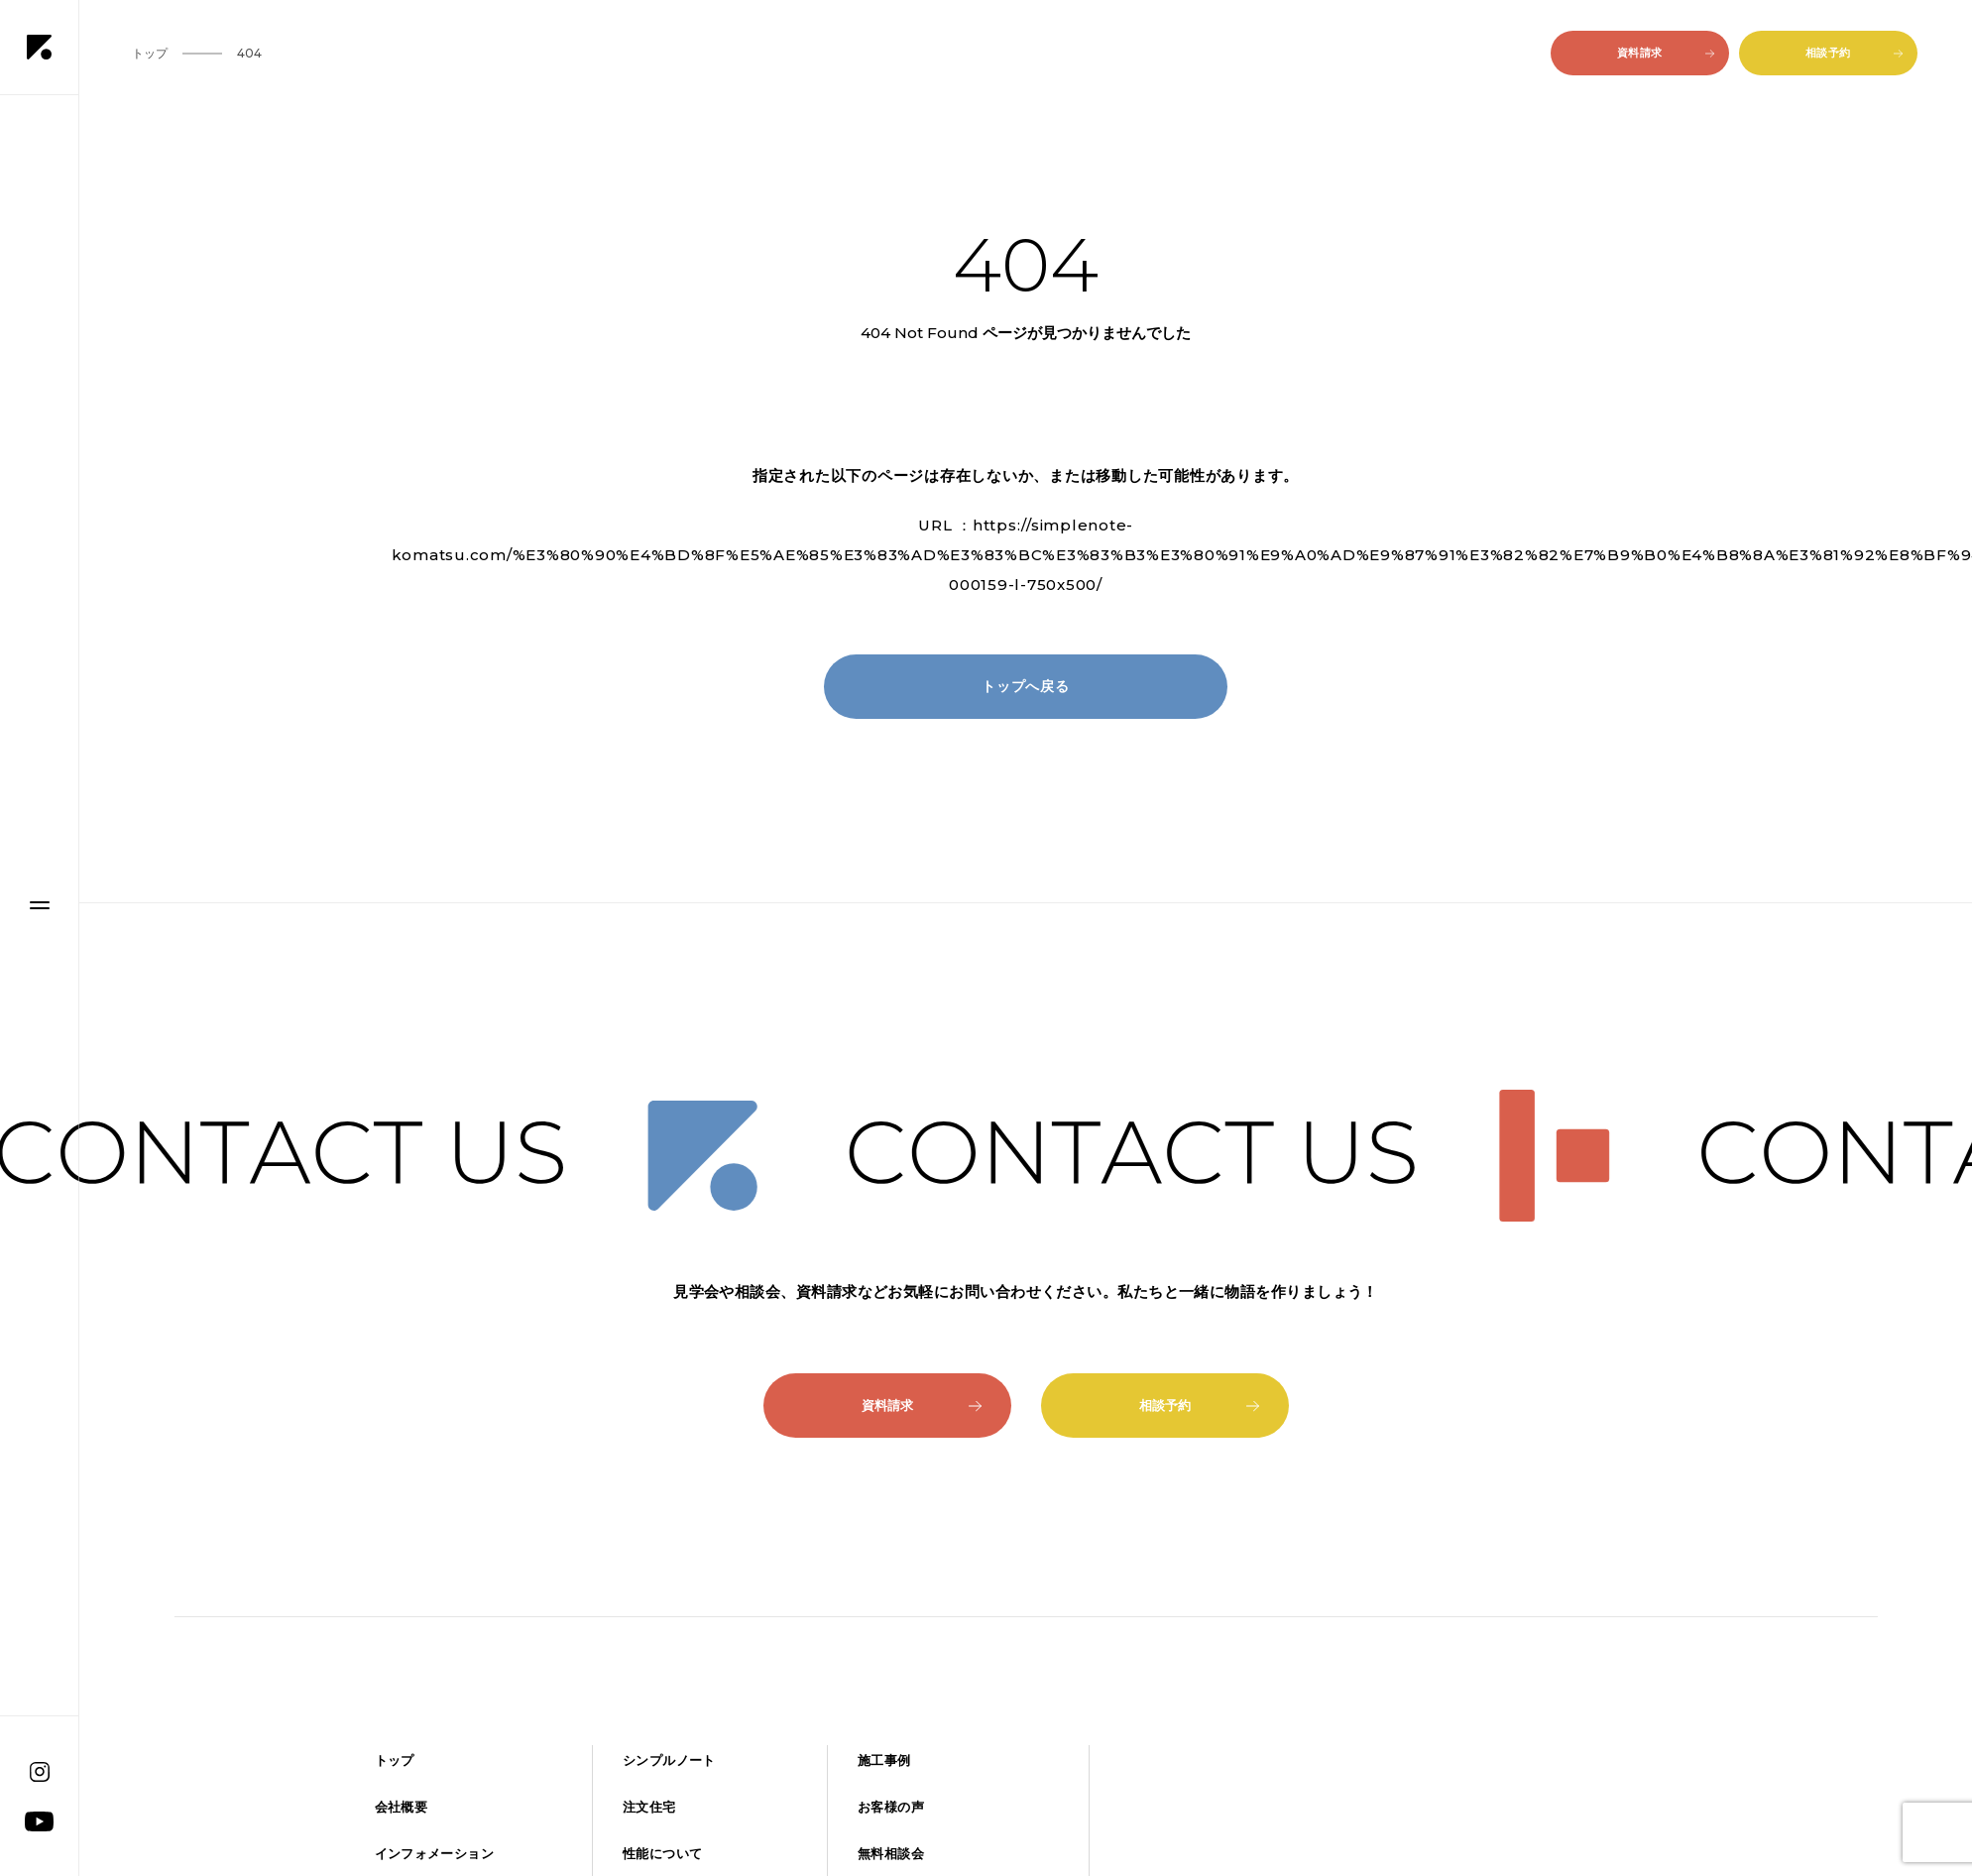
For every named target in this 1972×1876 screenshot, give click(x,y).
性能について (662, 1853)
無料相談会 (891, 1853)
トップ (394, 1760)
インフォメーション (434, 1853)
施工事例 (884, 1760)
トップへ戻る (1026, 686)
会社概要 (401, 1807)
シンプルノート (669, 1760)
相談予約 (1854, 53)
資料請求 (1665, 53)
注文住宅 (649, 1807)
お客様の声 (891, 1807)
